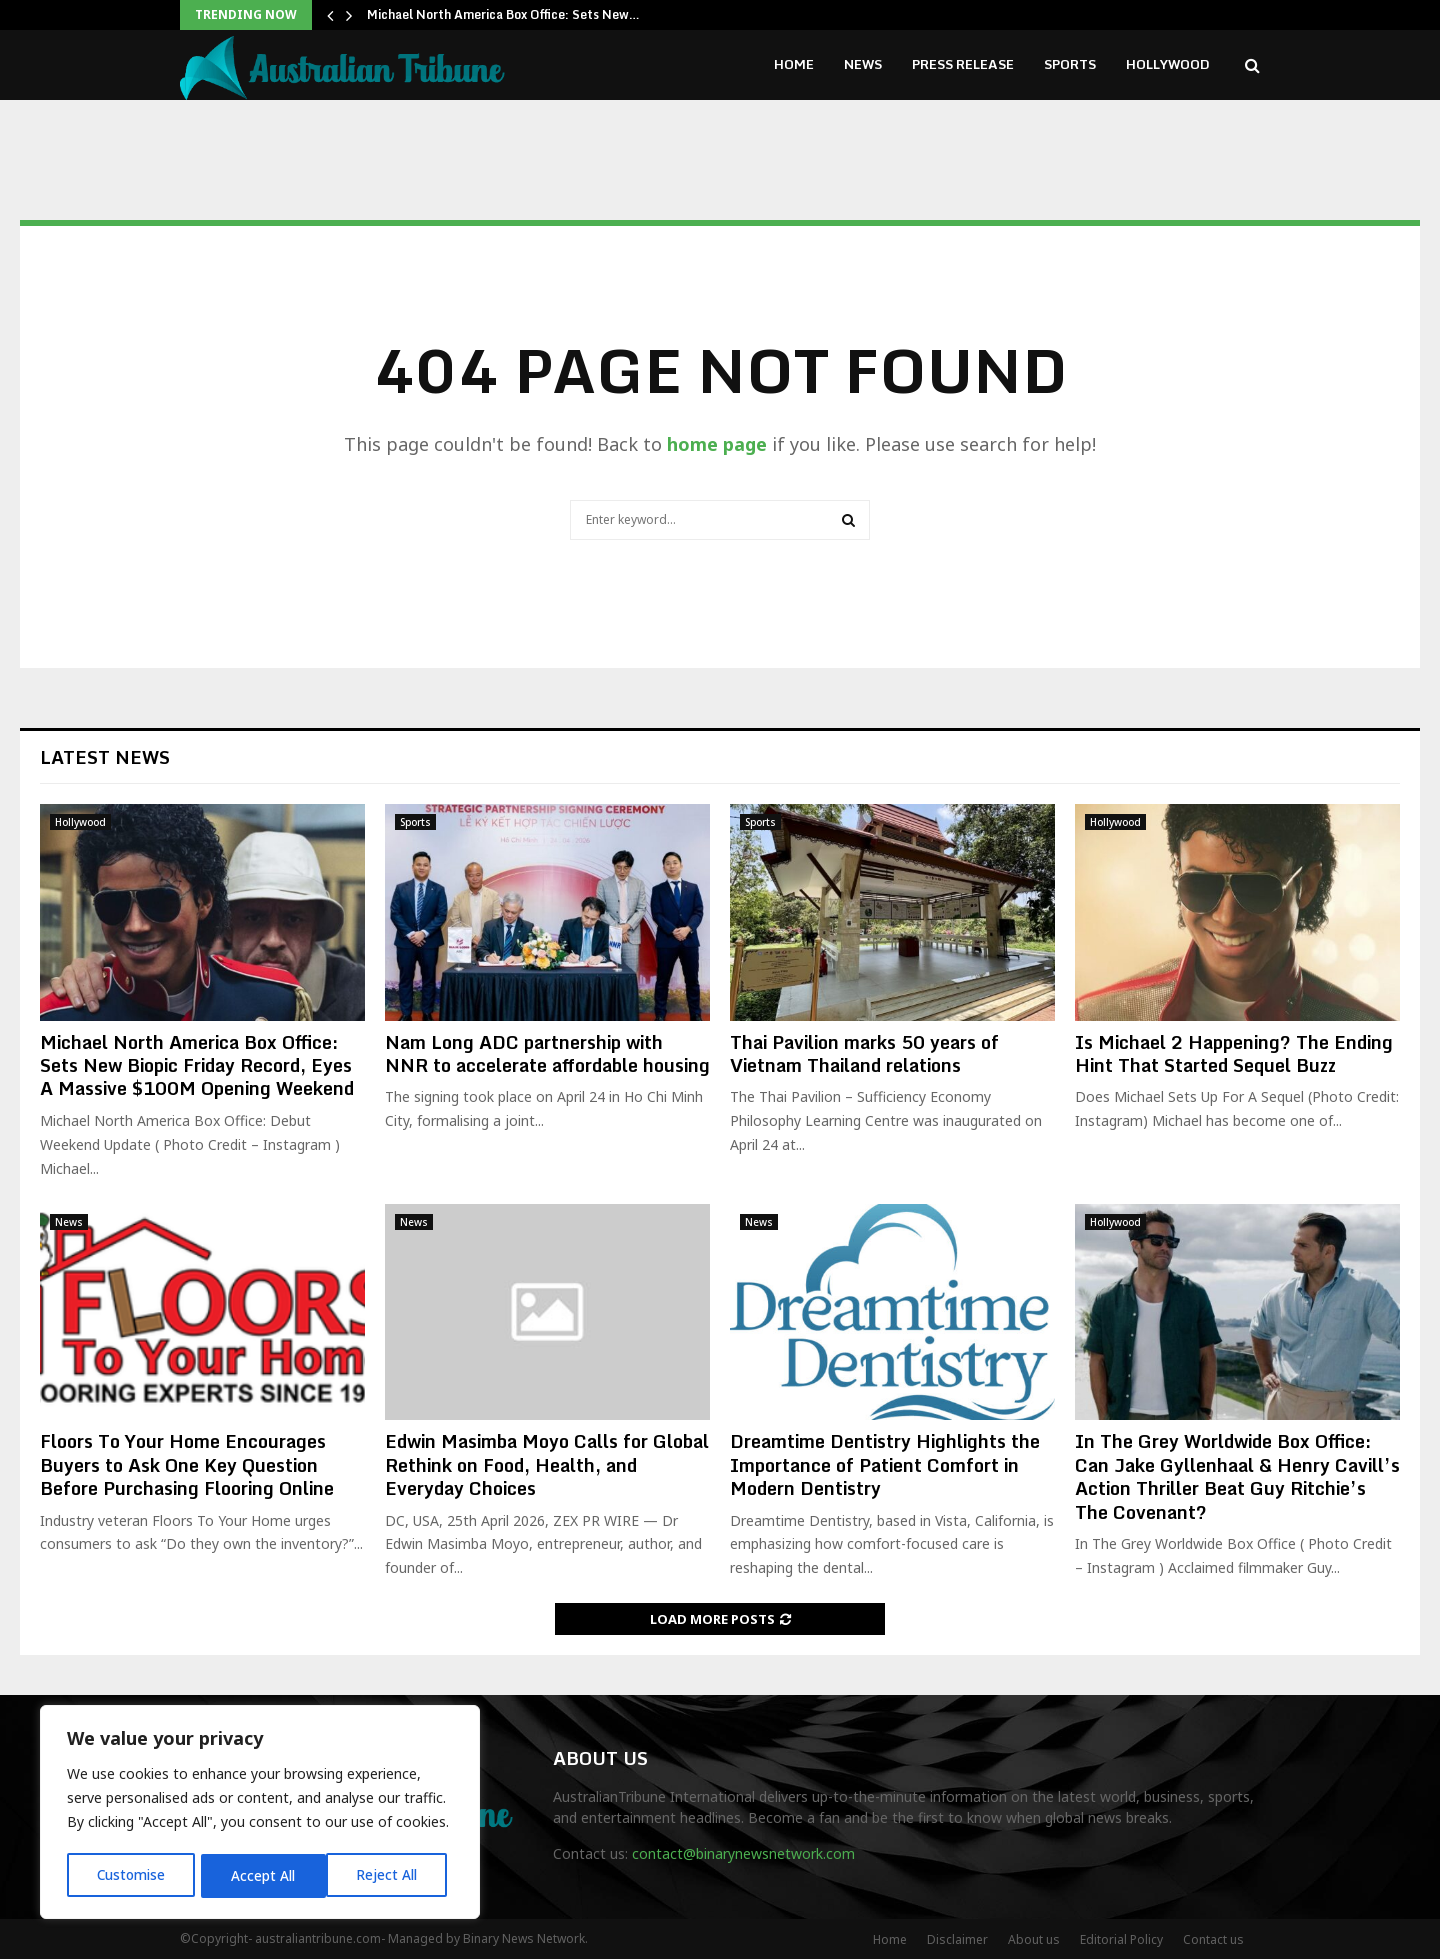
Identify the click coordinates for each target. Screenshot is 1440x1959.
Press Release (963, 64)
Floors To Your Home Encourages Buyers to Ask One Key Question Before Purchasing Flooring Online (187, 1464)
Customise (131, 1875)
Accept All (392, 1875)
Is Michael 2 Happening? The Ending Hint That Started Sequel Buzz (1234, 1053)
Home (794, 64)
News (863, 64)
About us (1034, 1939)
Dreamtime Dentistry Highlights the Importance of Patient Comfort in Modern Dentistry (885, 1464)
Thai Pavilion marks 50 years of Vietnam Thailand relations (864, 1053)
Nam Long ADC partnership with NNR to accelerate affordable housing (547, 1053)
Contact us (1213, 1939)
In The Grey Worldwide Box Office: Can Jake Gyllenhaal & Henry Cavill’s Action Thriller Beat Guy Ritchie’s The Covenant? (1237, 1476)
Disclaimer (957, 1939)
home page (717, 444)
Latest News (105, 757)
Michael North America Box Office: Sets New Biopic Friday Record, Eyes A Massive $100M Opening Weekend (197, 1065)
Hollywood (1168, 64)
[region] (260, 1814)
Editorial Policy (1121, 1939)
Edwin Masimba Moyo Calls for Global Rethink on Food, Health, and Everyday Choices (547, 1464)
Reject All (263, 1875)
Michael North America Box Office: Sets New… (503, 14)
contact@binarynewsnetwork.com (743, 1853)
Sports (1070, 64)
